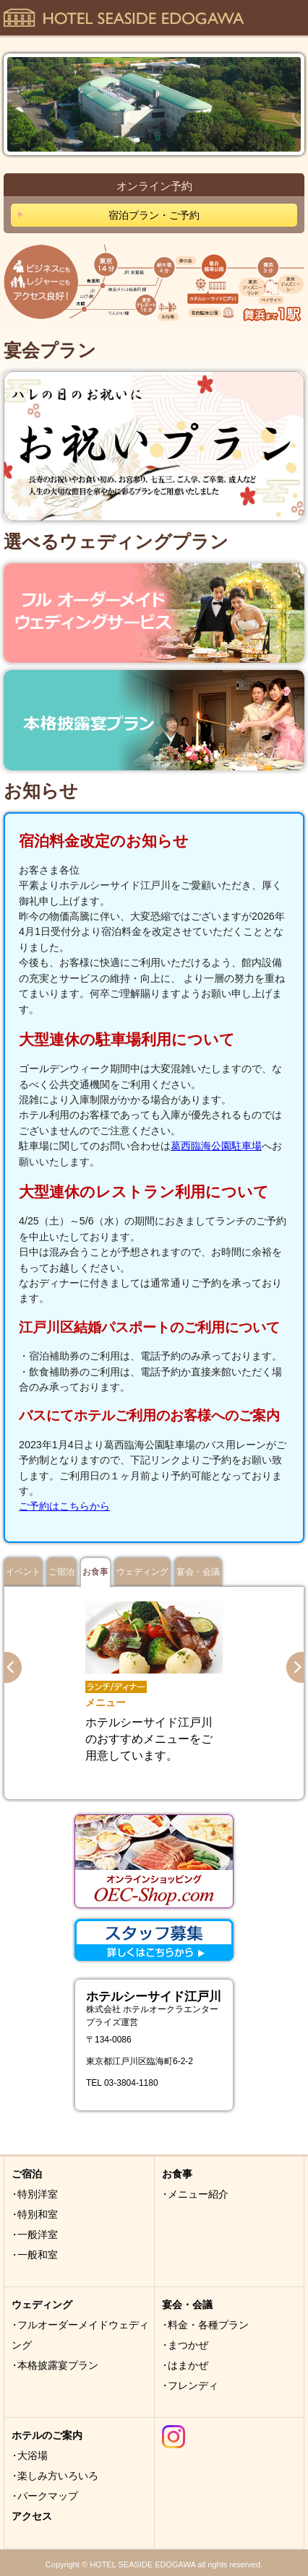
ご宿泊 (61, 1572)
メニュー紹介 (198, 2194)
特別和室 (37, 2214)
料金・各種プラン (208, 2325)
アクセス (32, 2516)
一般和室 (37, 2254)
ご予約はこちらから (64, 1506)
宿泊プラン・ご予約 (154, 215)
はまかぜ (188, 2365)
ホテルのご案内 (47, 2435)
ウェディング (142, 1572)
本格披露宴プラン (57, 2365)
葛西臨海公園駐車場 (216, 1146)
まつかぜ (188, 2345)
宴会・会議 (198, 1572)
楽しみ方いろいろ (57, 2475)
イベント (23, 1572)
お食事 (95, 1572)
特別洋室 (37, 2194)
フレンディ (193, 2385)
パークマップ (47, 2496)
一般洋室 (37, 2234)
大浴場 (32, 2455)
